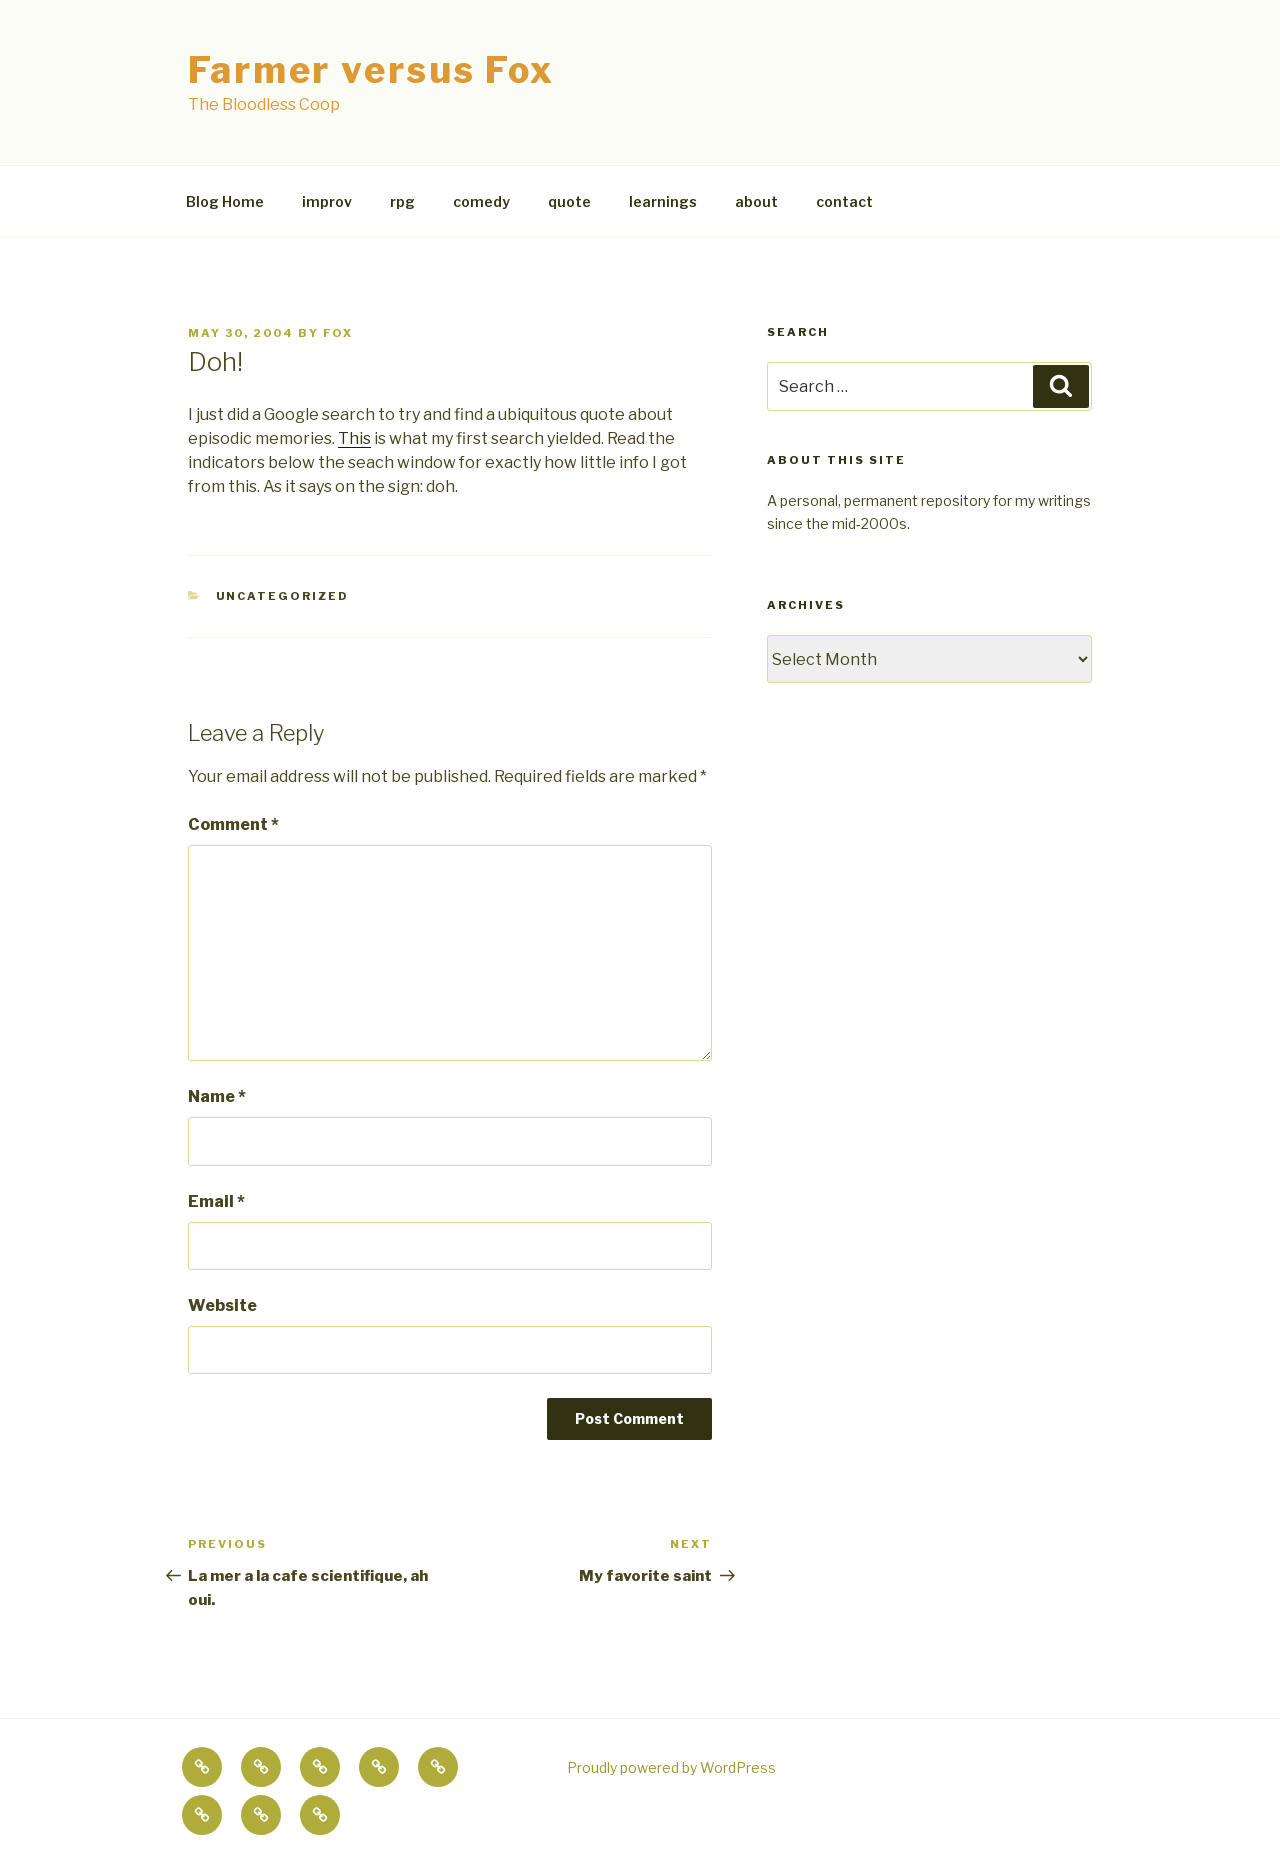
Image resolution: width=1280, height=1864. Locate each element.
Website (222, 1305)
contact (844, 201)
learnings (663, 201)
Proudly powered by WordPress (671, 1767)
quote (569, 201)
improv (327, 201)
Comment (233, 824)
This (354, 438)
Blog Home (225, 201)
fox (338, 333)
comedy (481, 201)
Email (216, 1201)
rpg (402, 201)
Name (217, 1096)
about (756, 201)
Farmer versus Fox (371, 70)
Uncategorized (283, 596)
